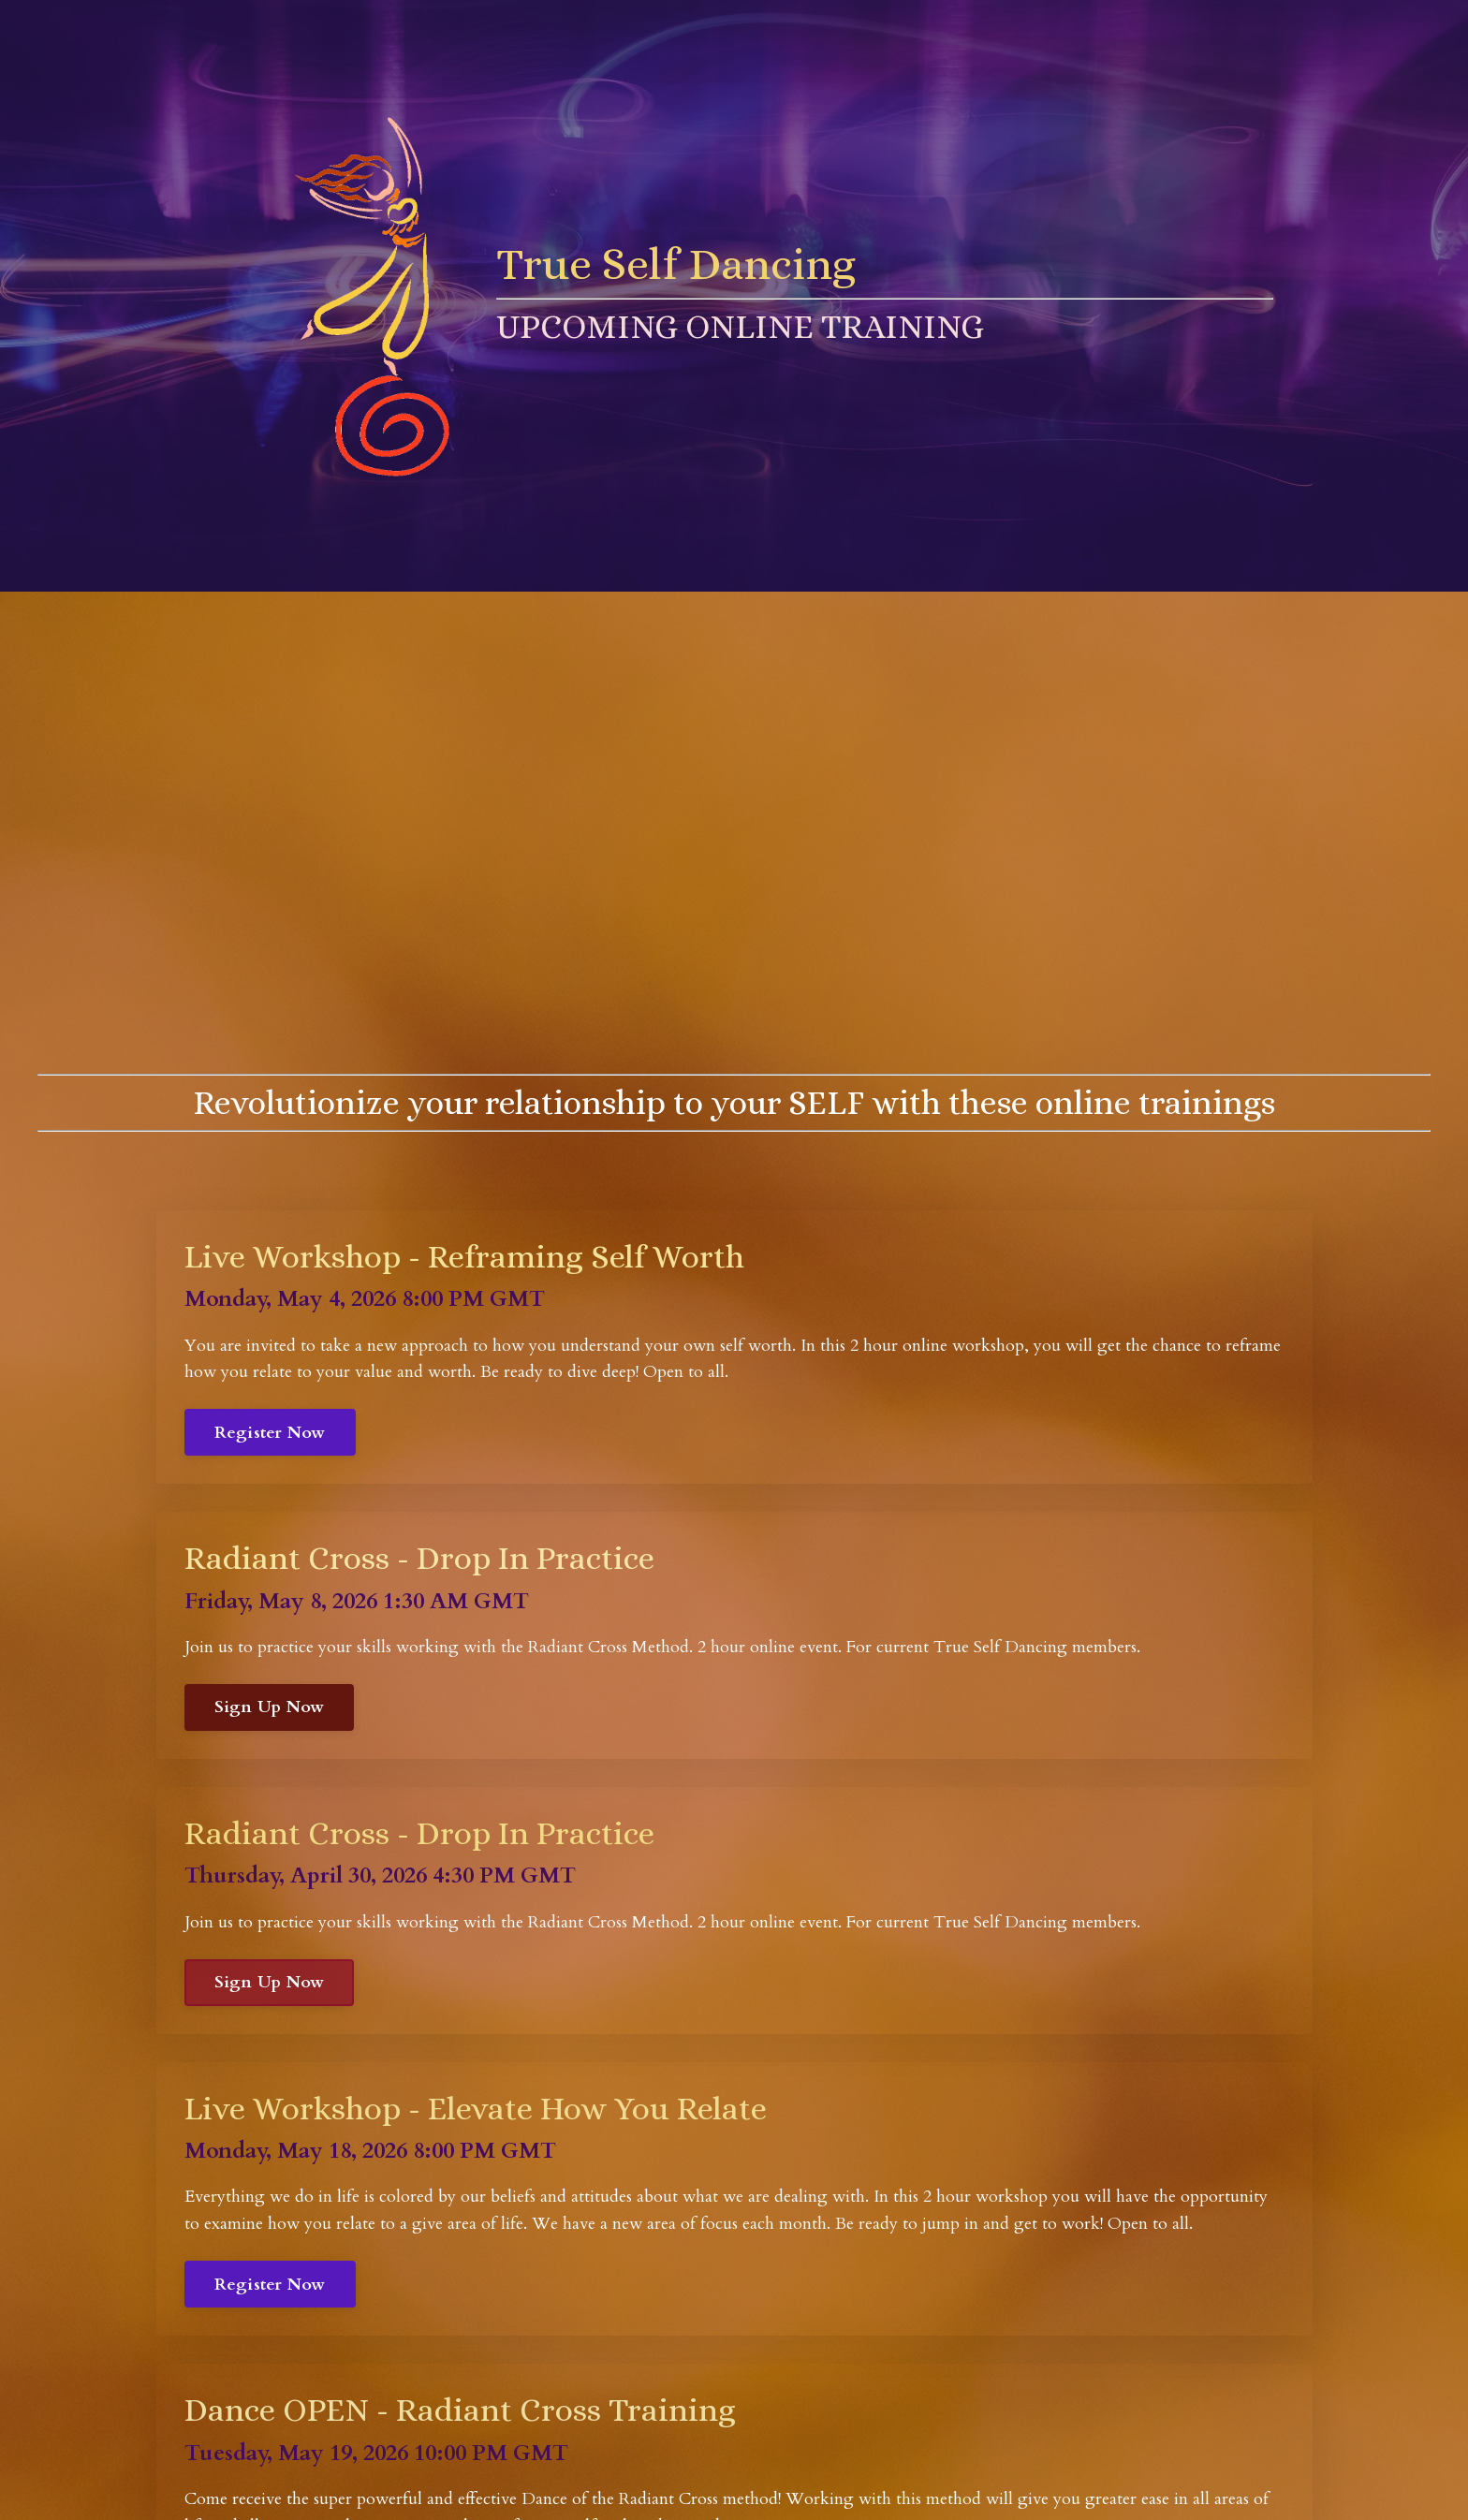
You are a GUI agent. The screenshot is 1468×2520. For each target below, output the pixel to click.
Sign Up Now (269, 1707)
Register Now (270, 1432)
